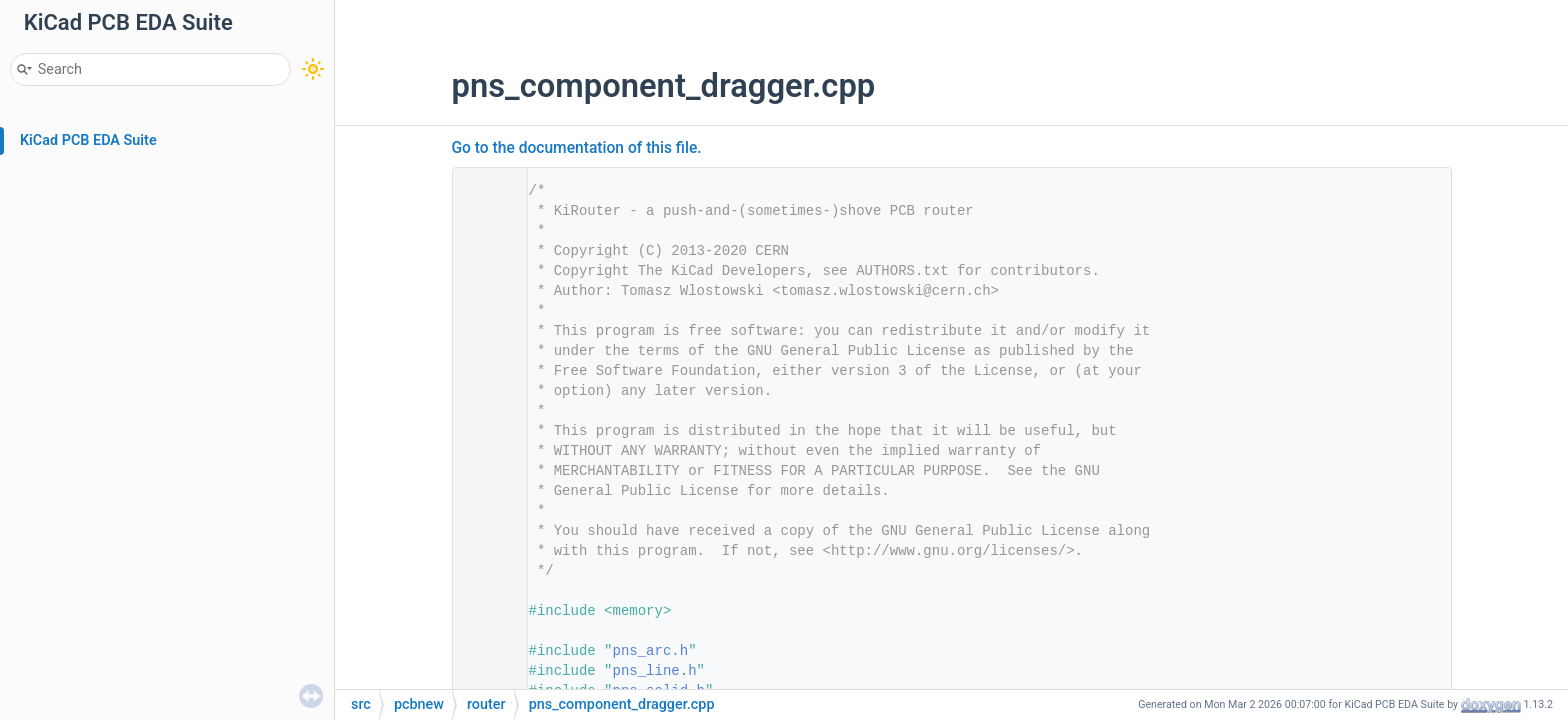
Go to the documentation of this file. (577, 148)
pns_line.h (655, 671)
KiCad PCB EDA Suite (88, 140)
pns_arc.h (651, 651)
